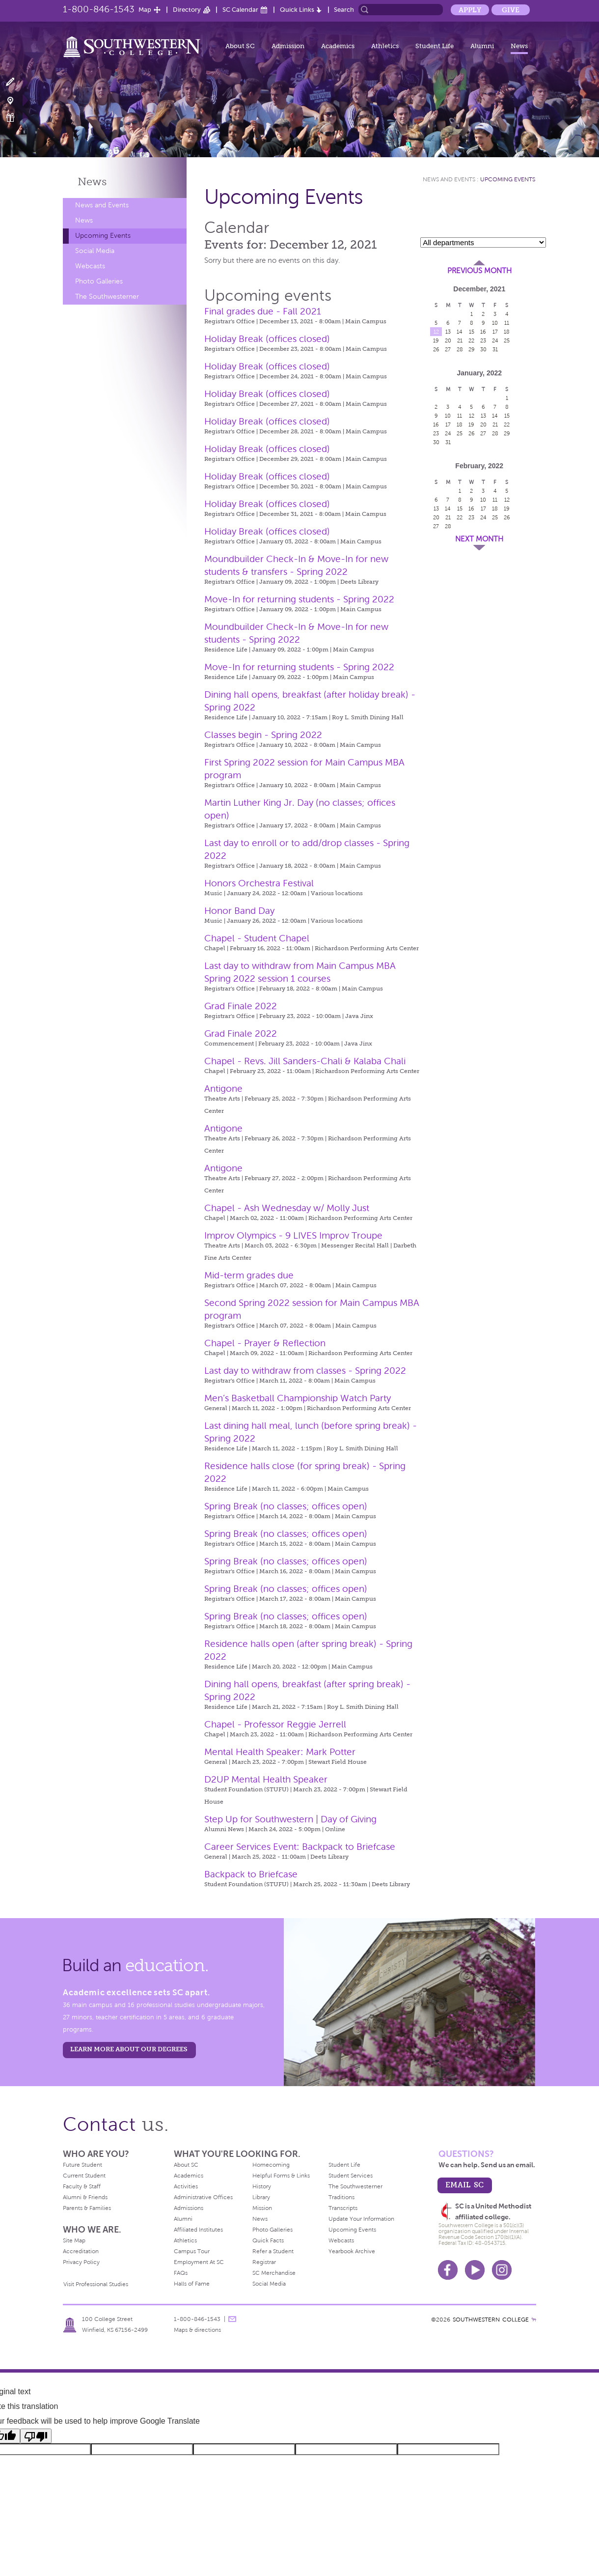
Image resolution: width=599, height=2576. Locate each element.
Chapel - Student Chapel (256, 938)
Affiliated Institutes (198, 2229)
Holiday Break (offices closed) (267, 339)
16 (483, 332)
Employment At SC (199, 2262)
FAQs (181, 2272)
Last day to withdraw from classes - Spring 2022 (305, 1370)
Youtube (475, 2270)
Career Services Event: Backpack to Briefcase (299, 1846)
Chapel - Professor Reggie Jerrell (275, 1724)
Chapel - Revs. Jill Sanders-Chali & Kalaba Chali (305, 1061)
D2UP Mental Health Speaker (265, 1779)
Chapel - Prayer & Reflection (265, 1343)
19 (436, 340)
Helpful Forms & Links (281, 2175)
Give (510, 10)
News (519, 46)
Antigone (223, 1088)
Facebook (448, 2270)
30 (483, 349)
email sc (464, 2184)
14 (460, 332)
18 (507, 332)
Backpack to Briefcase (251, 1874)
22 (471, 340)
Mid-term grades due (249, 1275)
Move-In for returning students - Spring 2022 (299, 599)
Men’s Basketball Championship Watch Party (297, 1398)
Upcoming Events (103, 235)
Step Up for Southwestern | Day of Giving (290, 1819)
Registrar (264, 2262)
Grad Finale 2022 (240, 1006)
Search (344, 9)
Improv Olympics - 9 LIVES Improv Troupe (293, 1235)
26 (436, 349)
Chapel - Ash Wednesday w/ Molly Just (286, 1208)
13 (448, 332)
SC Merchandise (274, 2272)
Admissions (188, 2208)
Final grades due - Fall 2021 (262, 311)
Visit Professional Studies (95, 2284)
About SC (240, 46)
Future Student (82, 2164)
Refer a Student (273, 2251)
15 (471, 332)
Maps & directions (197, 2329)
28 (460, 349)
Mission (262, 2208)
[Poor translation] (36, 2436)
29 (471, 349)
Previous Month (479, 271)
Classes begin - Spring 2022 (263, 735)
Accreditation (81, 2251)
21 (460, 340)
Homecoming (271, 2164)
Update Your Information (361, 2218)
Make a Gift (16, 117)
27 (448, 349)
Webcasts (90, 266)
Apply (470, 10)
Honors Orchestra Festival (259, 883)
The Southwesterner (107, 296)
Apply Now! (16, 82)
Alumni (482, 46)
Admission (288, 46)
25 (507, 340)
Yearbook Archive (351, 2251)
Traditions (341, 2197)
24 (495, 340)
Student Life (434, 46)
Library (261, 2197)
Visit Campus (16, 100)
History (261, 2186)
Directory (187, 9)
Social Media (94, 251)
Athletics (385, 46)
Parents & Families (87, 2208)
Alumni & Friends (85, 2197)
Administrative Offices (203, 2197)
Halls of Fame (192, 2283)
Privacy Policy (81, 2262)
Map (144, 9)
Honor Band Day (239, 911)
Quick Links (297, 9)
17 (495, 332)
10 (495, 323)
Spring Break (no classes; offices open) (285, 1506)
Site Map (74, 2240)
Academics (337, 46)
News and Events (102, 205)
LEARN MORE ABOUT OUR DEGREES (129, 2049)
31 (495, 349)
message (232, 2319)
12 (436, 332)
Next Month (479, 539)
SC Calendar (240, 9)
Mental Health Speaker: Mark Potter (279, 1752)
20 (448, 340)
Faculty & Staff (82, 2186)
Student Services (350, 2175)
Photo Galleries (99, 281)
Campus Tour (192, 2251)
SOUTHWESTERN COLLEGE (491, 2319)
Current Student (84, 2175)
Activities (186, 2186)
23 (483, 340)
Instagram (502, 2270)
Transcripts (342, 2208)
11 (506, 323)
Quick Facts (268, 2240)
